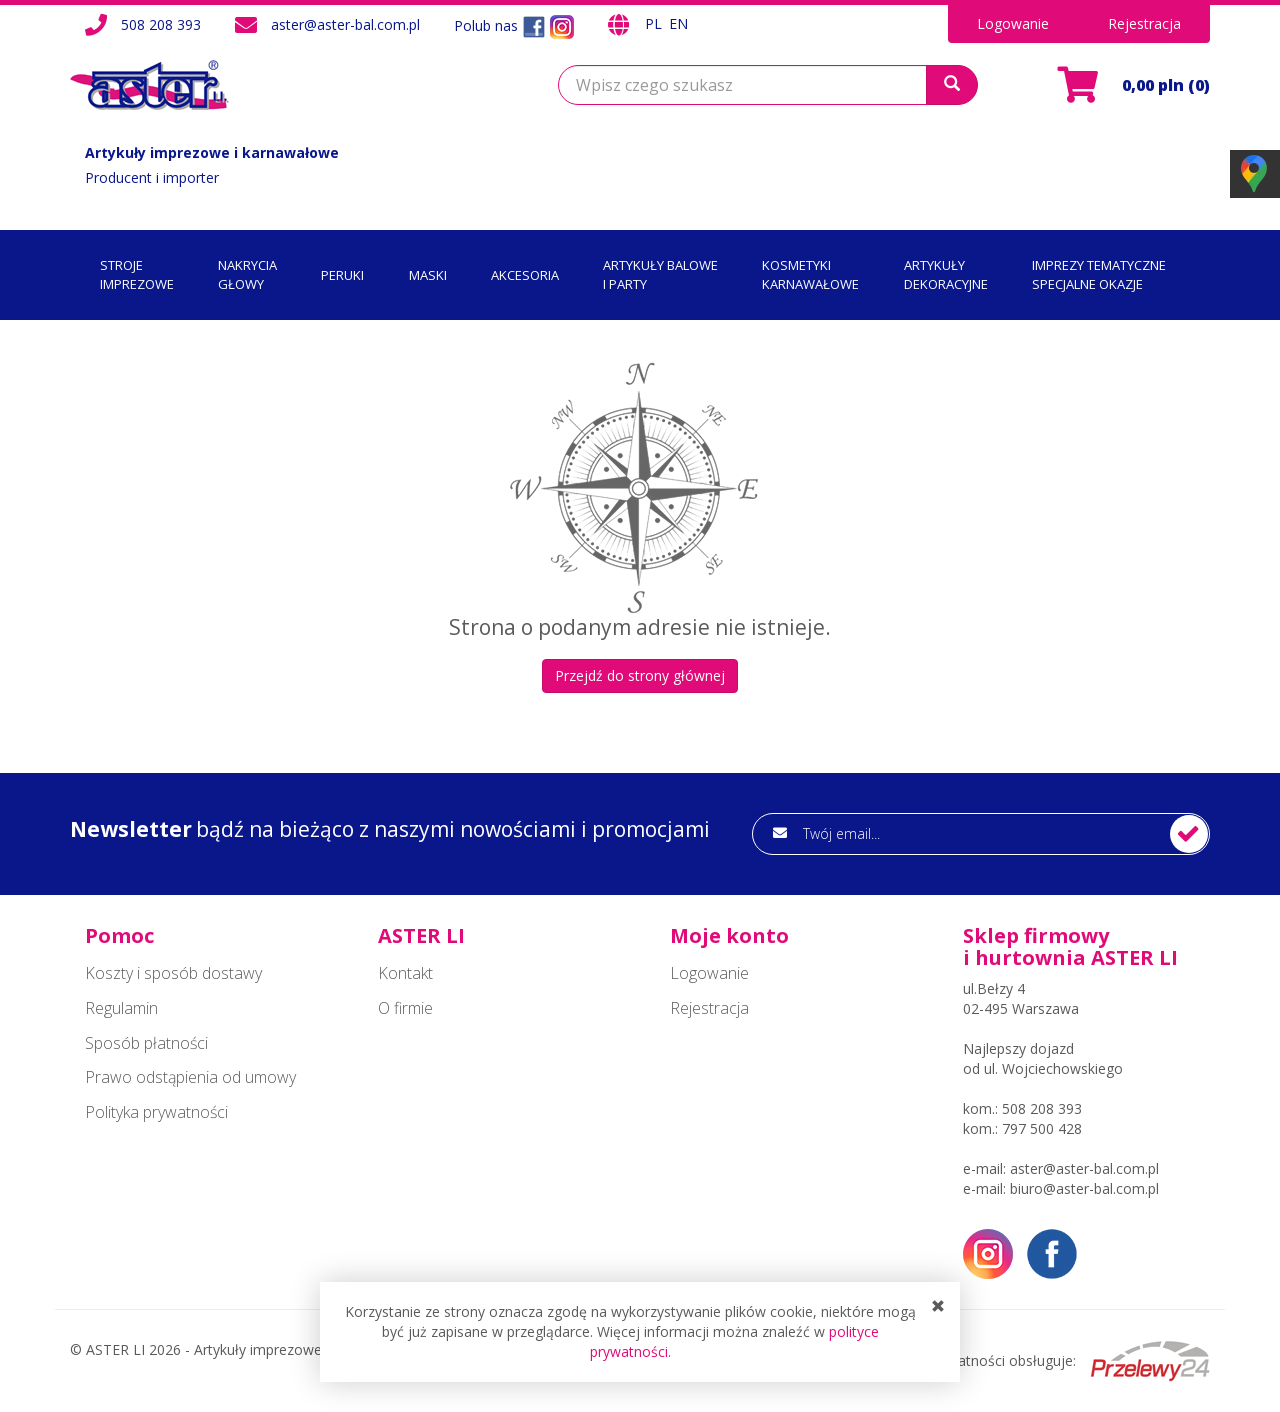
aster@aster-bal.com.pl (345, 24)
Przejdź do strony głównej (640, 675)
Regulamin (121, 1008)
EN (678, 23)
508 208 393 (161, 24)
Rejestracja (1144, 23)
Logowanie (1013, 23)
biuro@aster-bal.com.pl (1084, 1188)
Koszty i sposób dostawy (173, 973)
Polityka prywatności (156, 1112)
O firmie (405, 1008)
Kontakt (405, 973)
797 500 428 (1042, 1128)
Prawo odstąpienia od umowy (190, 1077)
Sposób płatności (146, 1043)
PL (655, 23)
